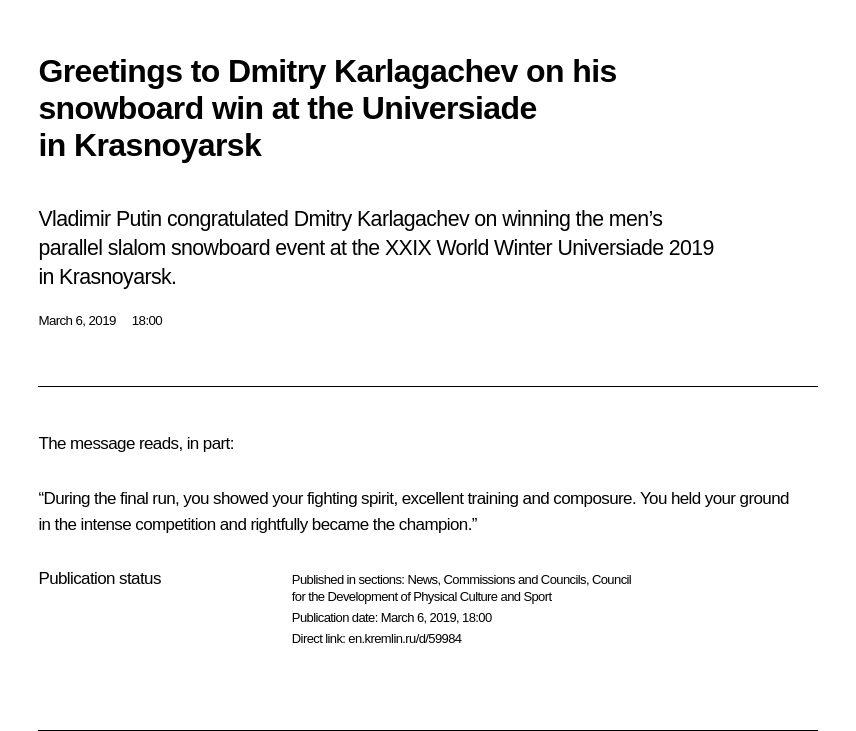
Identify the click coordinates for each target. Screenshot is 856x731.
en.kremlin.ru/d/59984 (404, 638)
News (422, 579)
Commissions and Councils (515, 579)
